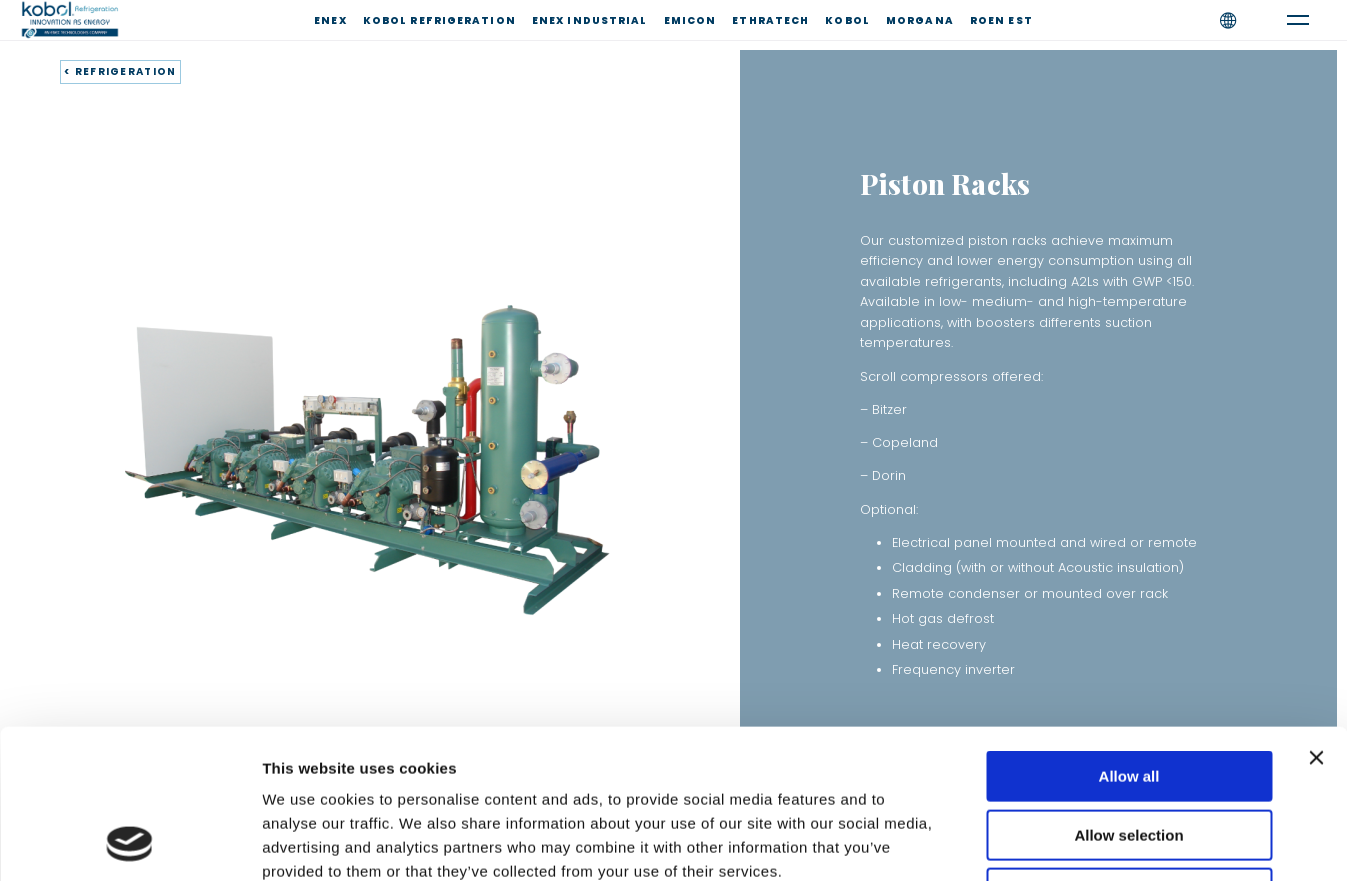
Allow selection (1128, 695)
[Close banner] (1316, 618)
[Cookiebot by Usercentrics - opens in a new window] (129, 842)
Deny (1129, 753)
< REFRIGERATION (120, 71)
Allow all (1129, 636)
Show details (1049, 841)
